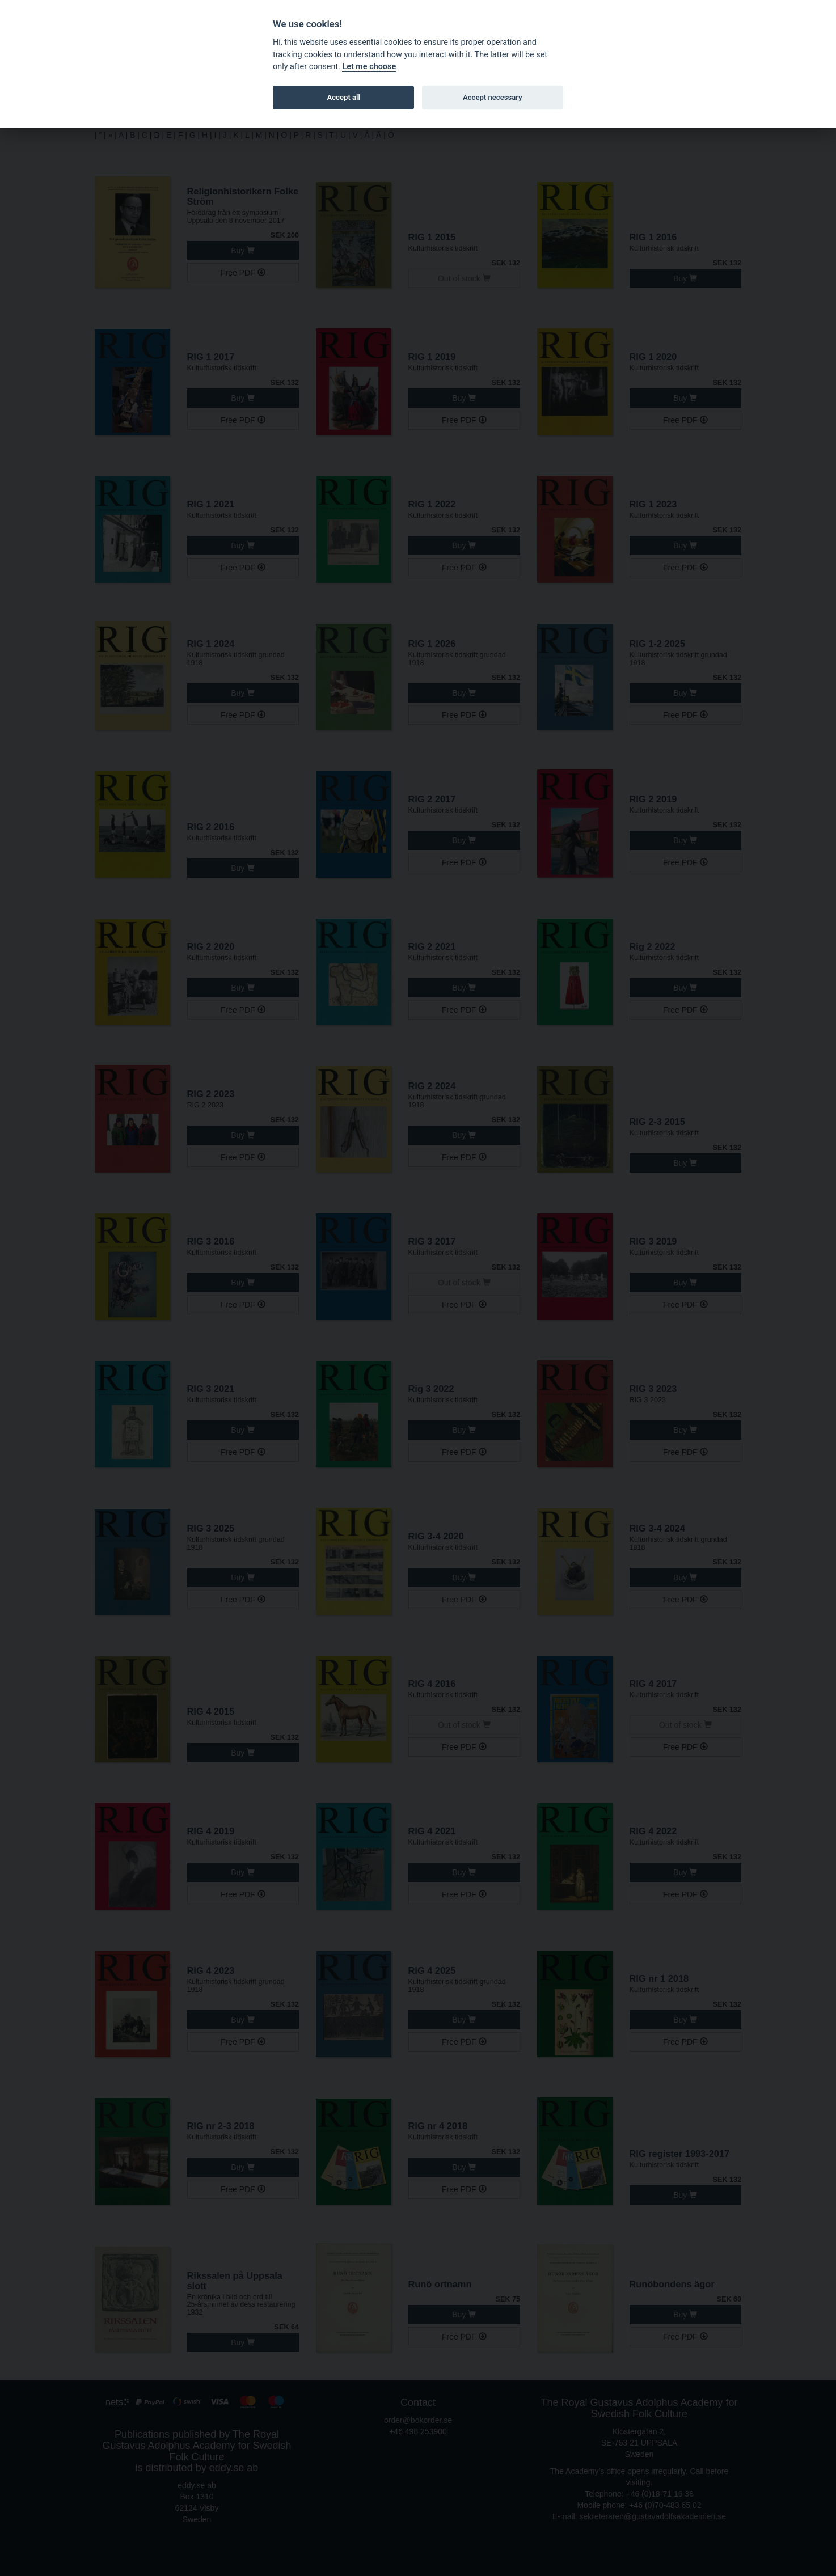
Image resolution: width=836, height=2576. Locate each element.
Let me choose (369, 66)
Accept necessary (492, 97)
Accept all (343, 97)
